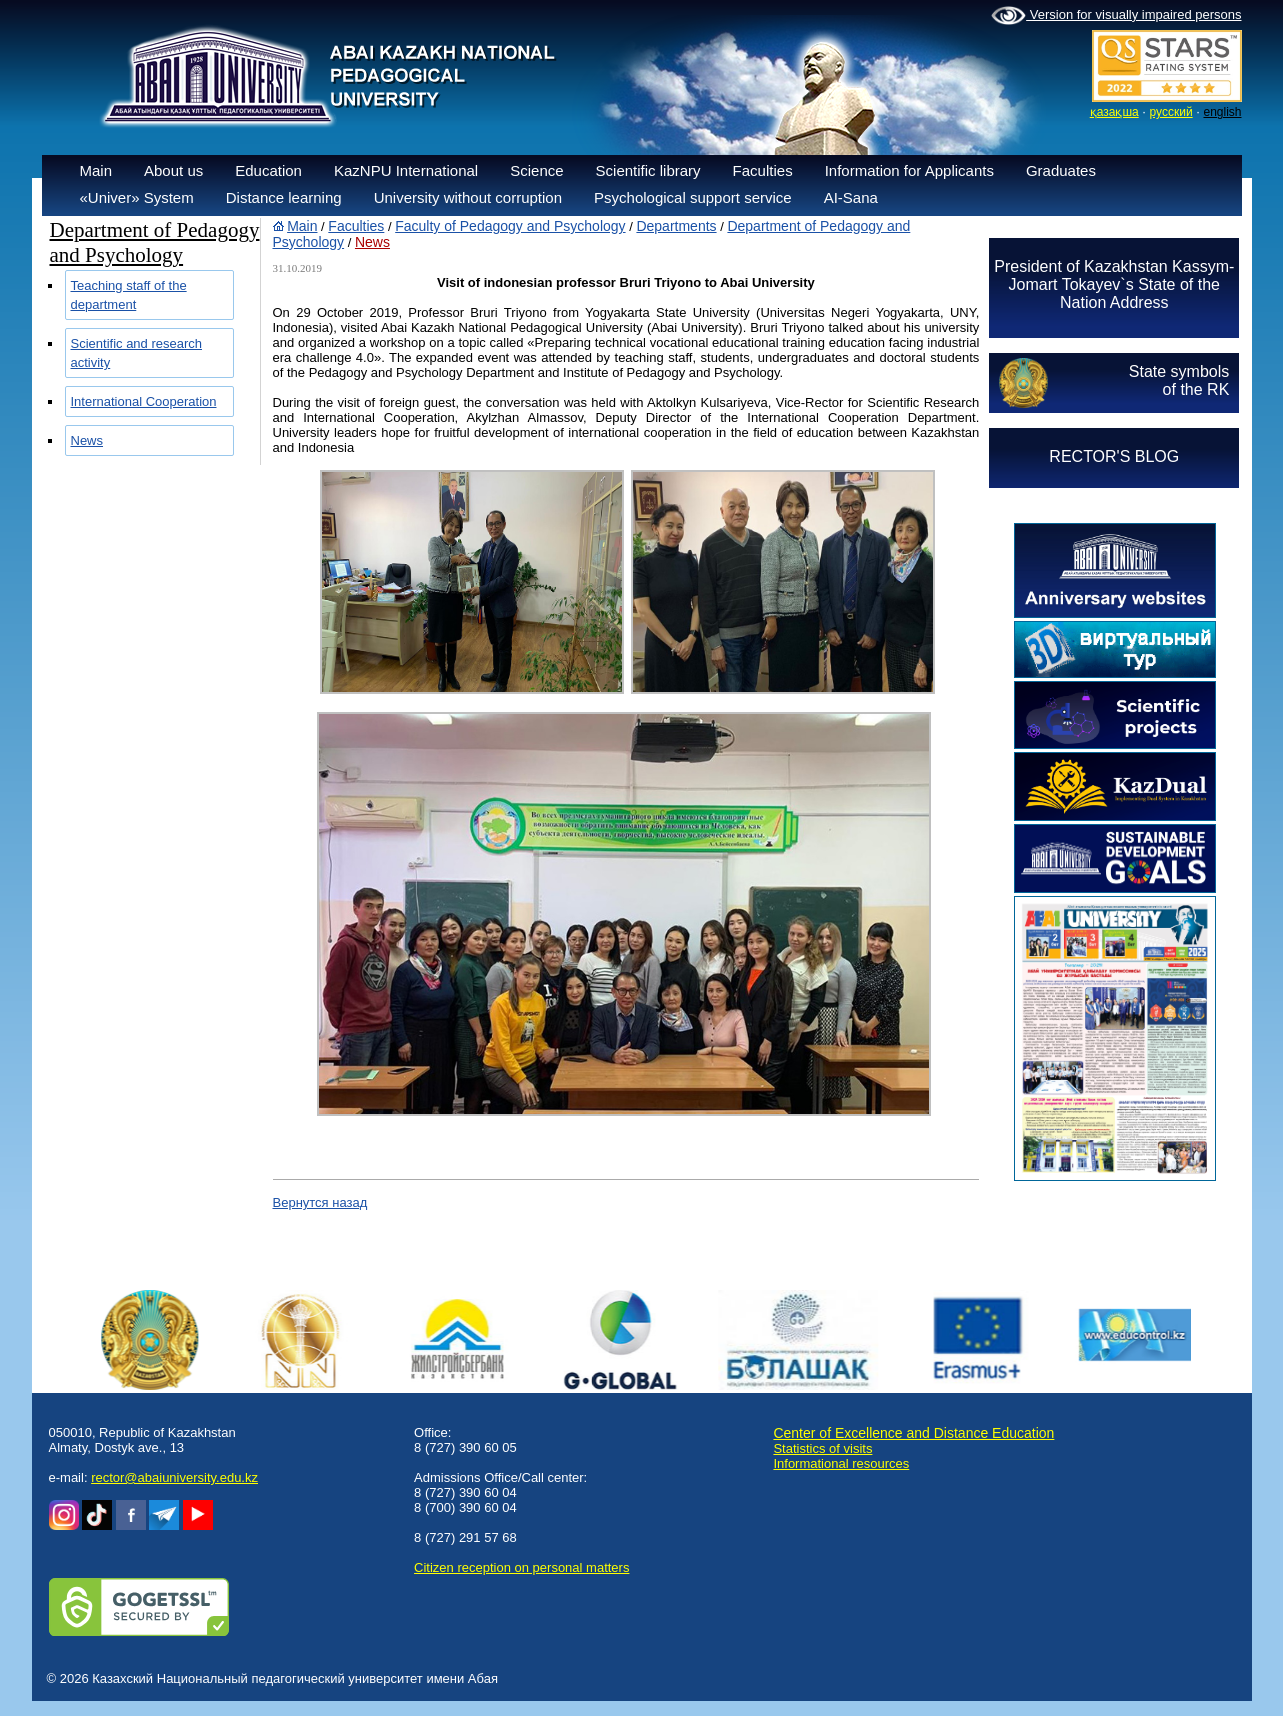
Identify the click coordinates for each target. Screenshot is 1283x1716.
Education (268, 170)
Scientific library (648, 170)
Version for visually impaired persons (1116, 16)
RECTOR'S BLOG (1114, 456)
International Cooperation (144, 401)
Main (96, 170)
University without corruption (468, 197)
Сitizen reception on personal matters (521, 1567)
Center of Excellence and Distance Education (913, 1433)
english (1222, 112)
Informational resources (841, 1463)
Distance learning (284, 197)
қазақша (1114, 112)
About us (173, 170)
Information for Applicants (909, 170)
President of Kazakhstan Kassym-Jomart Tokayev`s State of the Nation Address (1114, 284)
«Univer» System (137, 197)
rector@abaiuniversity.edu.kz (174, 1477)
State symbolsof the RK (1179, 380)
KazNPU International (406, 170)
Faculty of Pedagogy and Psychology (510, 226)
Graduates (1061, 170)
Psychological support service (693, 197)
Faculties (763, 170)
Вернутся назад (320, 1202)
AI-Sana (851, 197)
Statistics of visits (822, 1448)
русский (1171, 112)
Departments (676, 226)
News (87, 440)
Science (536, 170)
